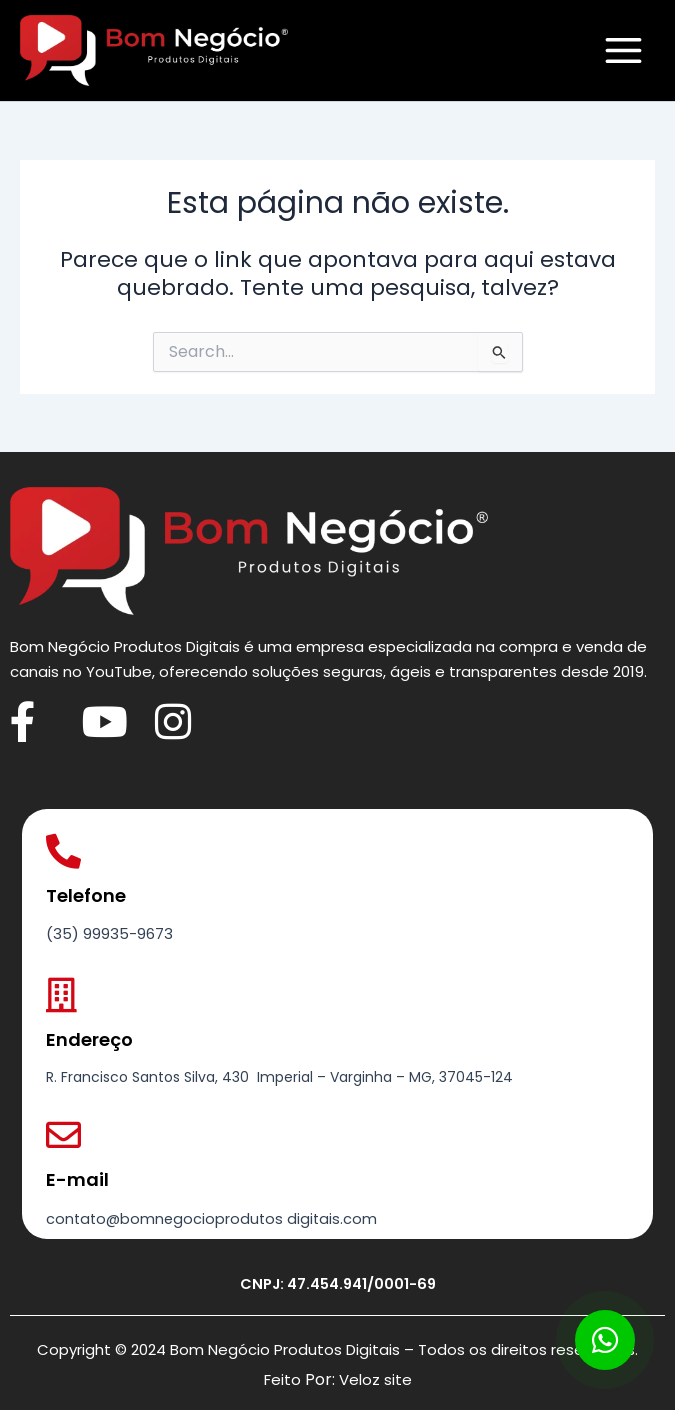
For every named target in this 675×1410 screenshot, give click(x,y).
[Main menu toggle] (623, 50)
